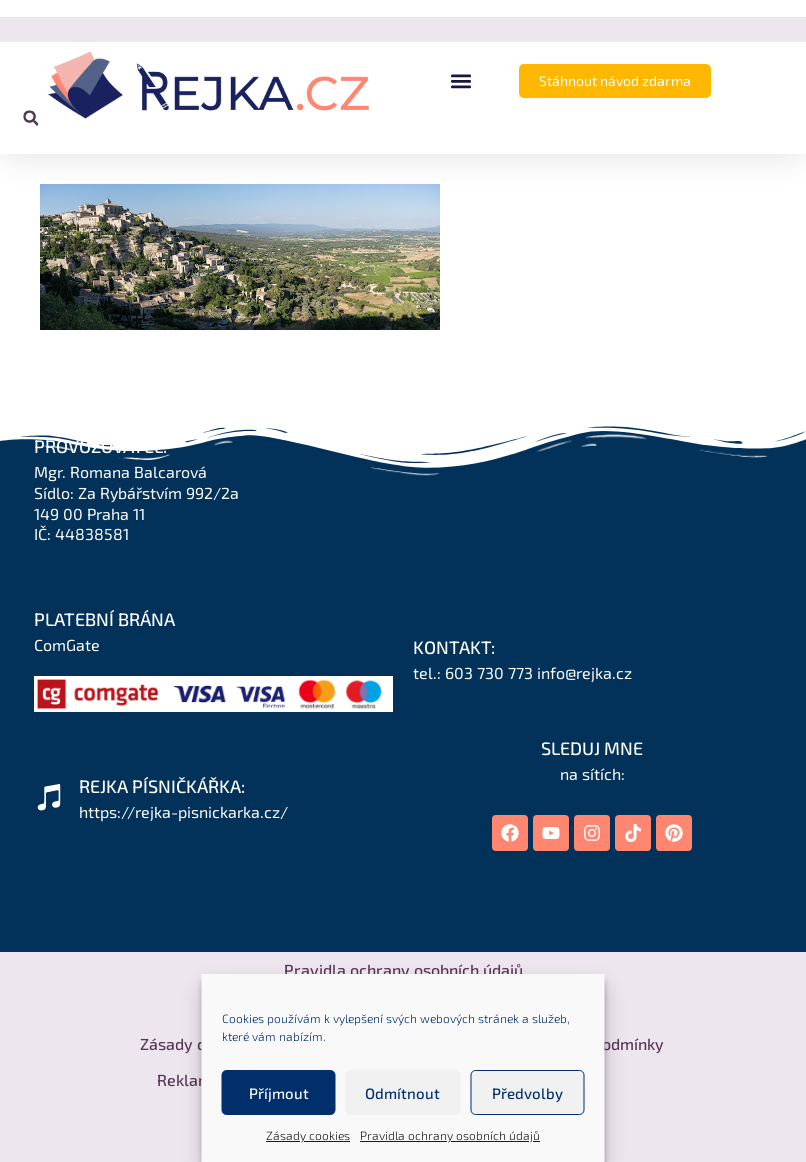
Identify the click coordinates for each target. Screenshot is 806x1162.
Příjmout (279, 1093)
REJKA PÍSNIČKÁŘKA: (162, 786)
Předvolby (527, 1093)
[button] (460, 81)
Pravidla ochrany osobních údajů (450, 1135)
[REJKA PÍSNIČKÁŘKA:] (49, 797)
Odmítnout (402, 1093)
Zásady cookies (308, 1135)
